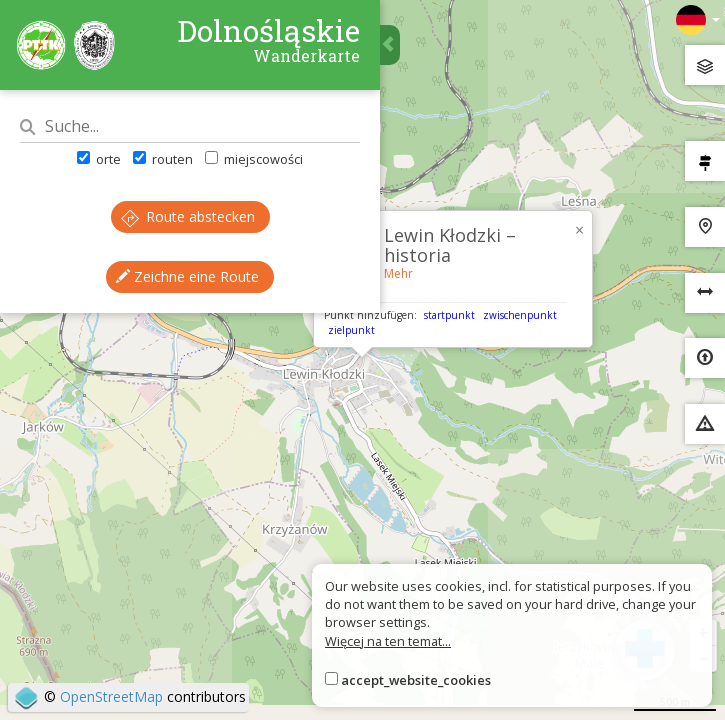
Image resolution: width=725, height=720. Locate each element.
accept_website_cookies (416, 680)
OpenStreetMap (111, 696)
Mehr (398, 273)
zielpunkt (351, 330)
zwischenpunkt (520, 315)
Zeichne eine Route (187, 276)
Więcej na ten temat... (388, 641)
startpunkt (449, 315)
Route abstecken (188, 216)
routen (163, 159)
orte (99, 159)
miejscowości (254, 159)
